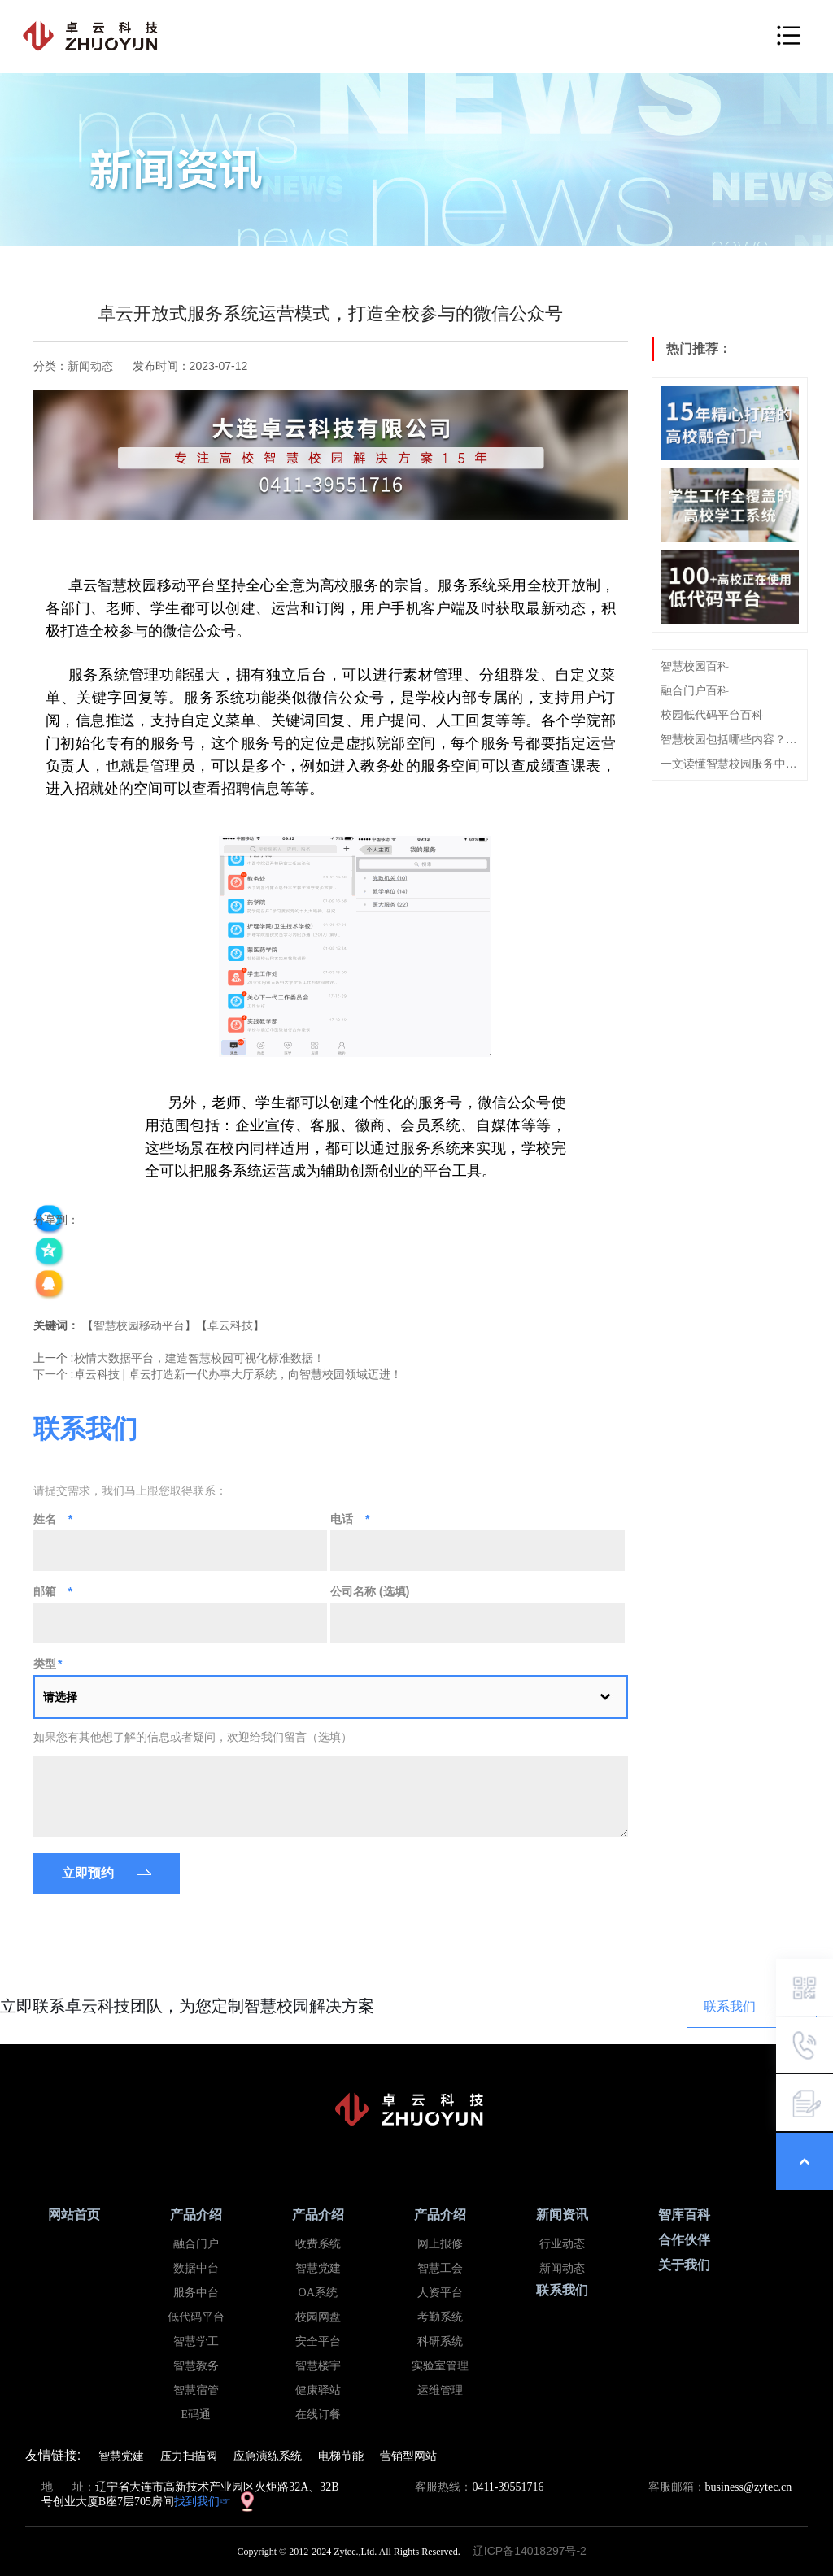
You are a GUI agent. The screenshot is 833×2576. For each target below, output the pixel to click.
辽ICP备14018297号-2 (534, 2550)
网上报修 (440, 2244)
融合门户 (196, 2244)
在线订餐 (318, 2414)
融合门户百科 (695, 690)
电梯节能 (341, 2455)
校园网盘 (318, 2317)
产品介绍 (196, 2214)
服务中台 (196, 2293)
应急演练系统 (267, 2455)
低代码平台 (196, 2317)
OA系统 (318, 2293)
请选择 (60, 1697)
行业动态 (562, 2244)
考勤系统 (440, 2317)
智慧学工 (196, 2341)
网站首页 (74, 2214)
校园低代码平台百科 (712, 714)
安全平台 (318, 2341)
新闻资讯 (562, 2214)
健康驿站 (318, 2390)
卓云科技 (230, 1325)
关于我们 (684, 2265)
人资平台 (440, 2293)
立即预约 (88, 1873)
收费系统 (318, 2244)
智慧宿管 (196, 2390)
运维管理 (440, 2390)
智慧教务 (196, 2366)
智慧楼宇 (318, 2366)
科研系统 (440, 2341)
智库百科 (684, 2214)
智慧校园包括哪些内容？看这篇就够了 (730, 739)
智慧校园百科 (695, 665)
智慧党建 (318, 2268)
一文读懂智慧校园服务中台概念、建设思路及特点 (730, 763)
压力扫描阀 (188, 2455)
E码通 (196, 2414)
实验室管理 (440, 2366)
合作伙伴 (684, 2240)
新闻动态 (90, 365)
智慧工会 (440, 2268)
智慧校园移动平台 (139, 1325)
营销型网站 (408, 2455)
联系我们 (730, 2006)
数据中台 (196, 2268)
